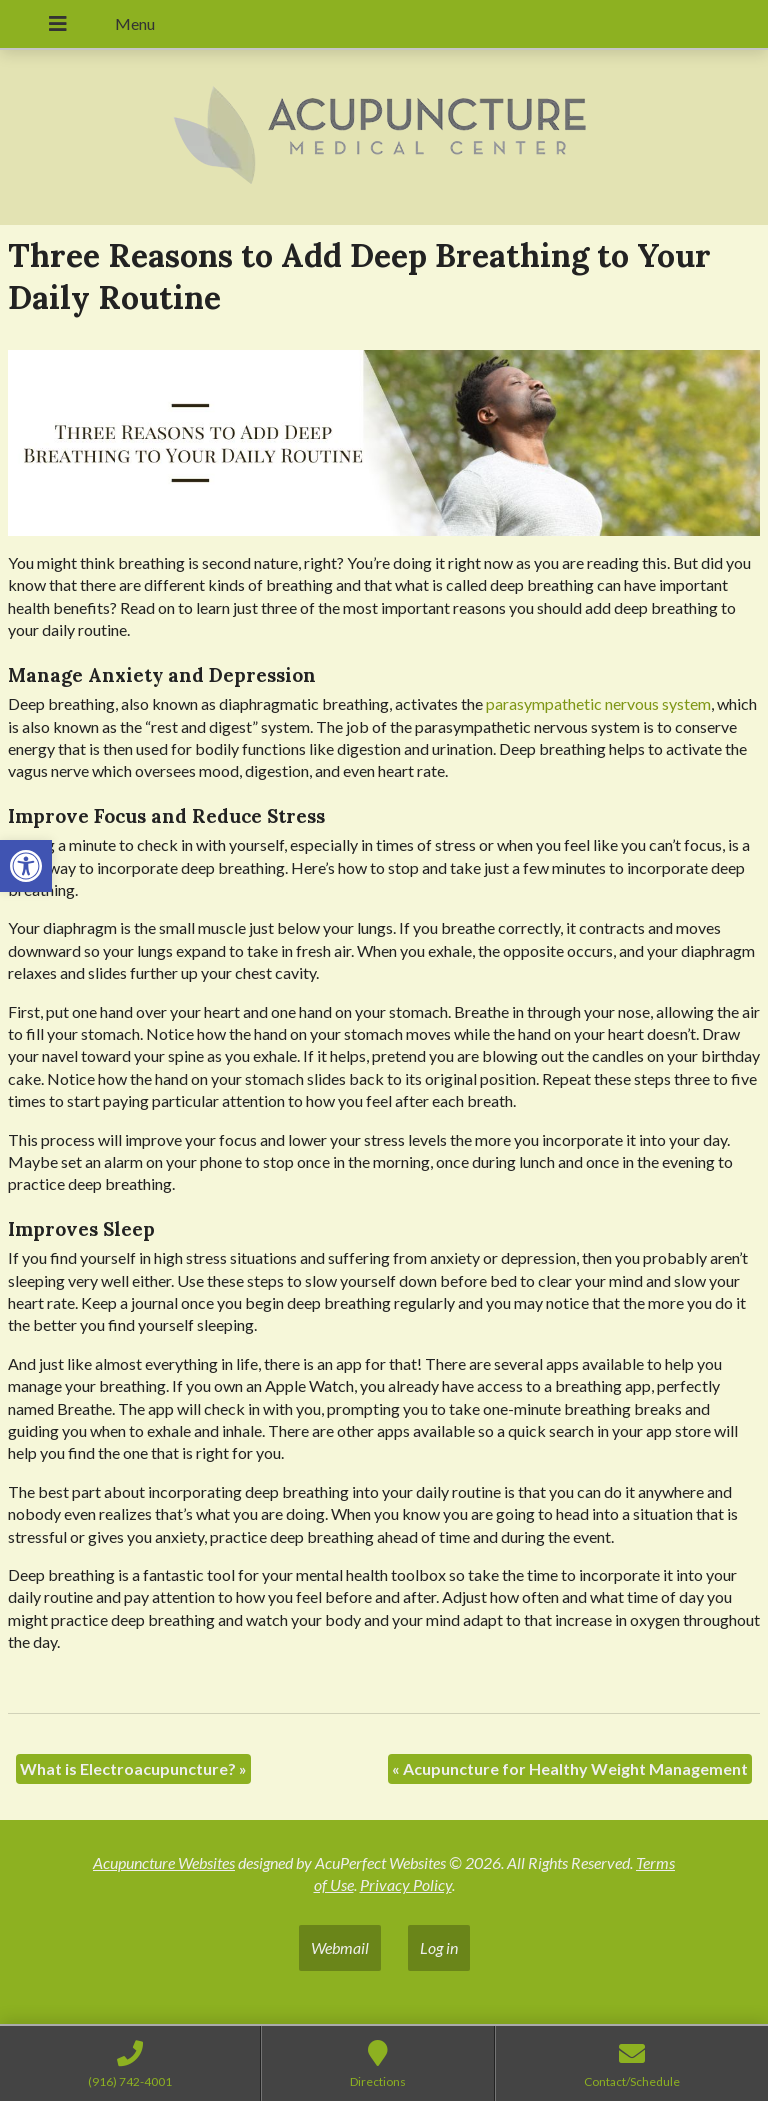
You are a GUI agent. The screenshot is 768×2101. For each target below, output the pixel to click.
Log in (439, 1947)
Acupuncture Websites (164, 1862)
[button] (26, 866)
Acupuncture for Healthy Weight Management (570, 1768)
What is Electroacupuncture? (133, 1768)
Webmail (340, 1947)
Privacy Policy (406, 1884)
